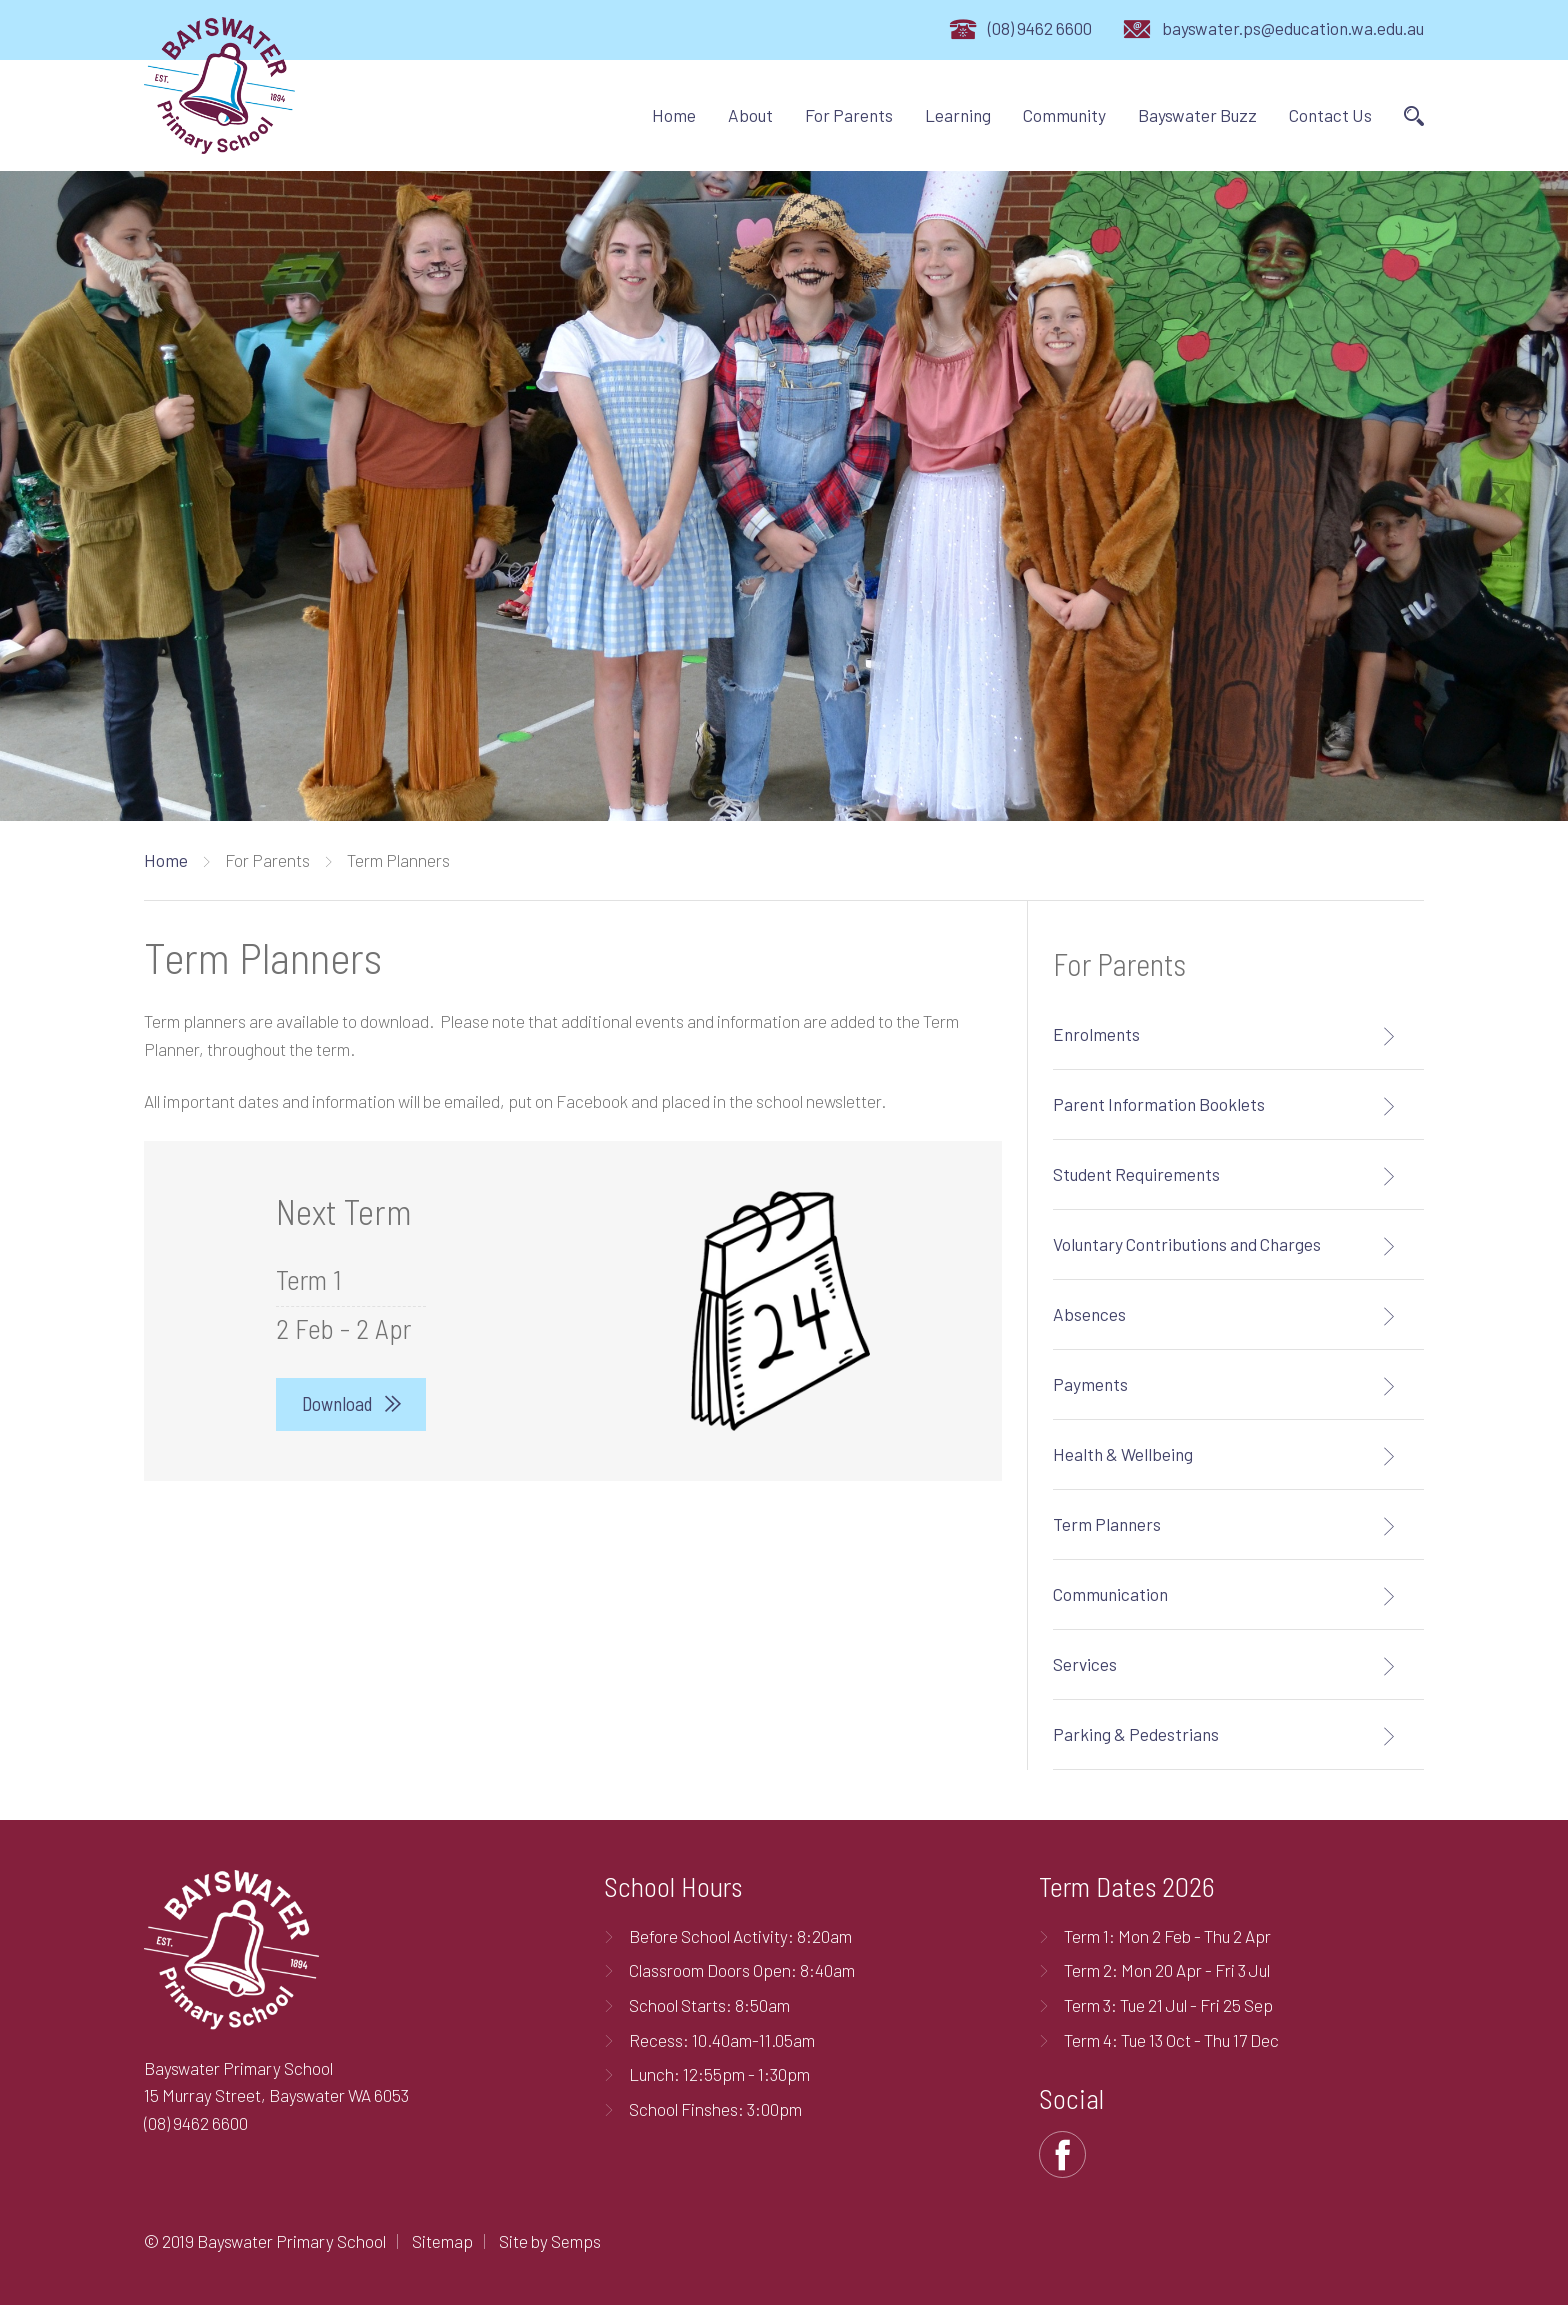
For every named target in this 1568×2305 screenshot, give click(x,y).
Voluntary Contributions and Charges (1187, 1244)
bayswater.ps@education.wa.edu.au (1293, 28)
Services (1085, 1664)
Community (1064, 115)
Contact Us (1330, 115)
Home (674, 115)
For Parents (849, 115)
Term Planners (1107, 1524)
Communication (1110, 1594)
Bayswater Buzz (1197, 115)
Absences (1089, 1314)
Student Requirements (1136, 1174)
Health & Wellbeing (1123, 1454)
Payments (1090, 1384)
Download (337, 1403)
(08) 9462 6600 (1040, 28)
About (750, 115)
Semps (576, 2241)
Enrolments (1096, 1034)
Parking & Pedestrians (1136, 1734)
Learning (958, 115)
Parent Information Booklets (1159, 1104)
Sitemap (442, 2241)
